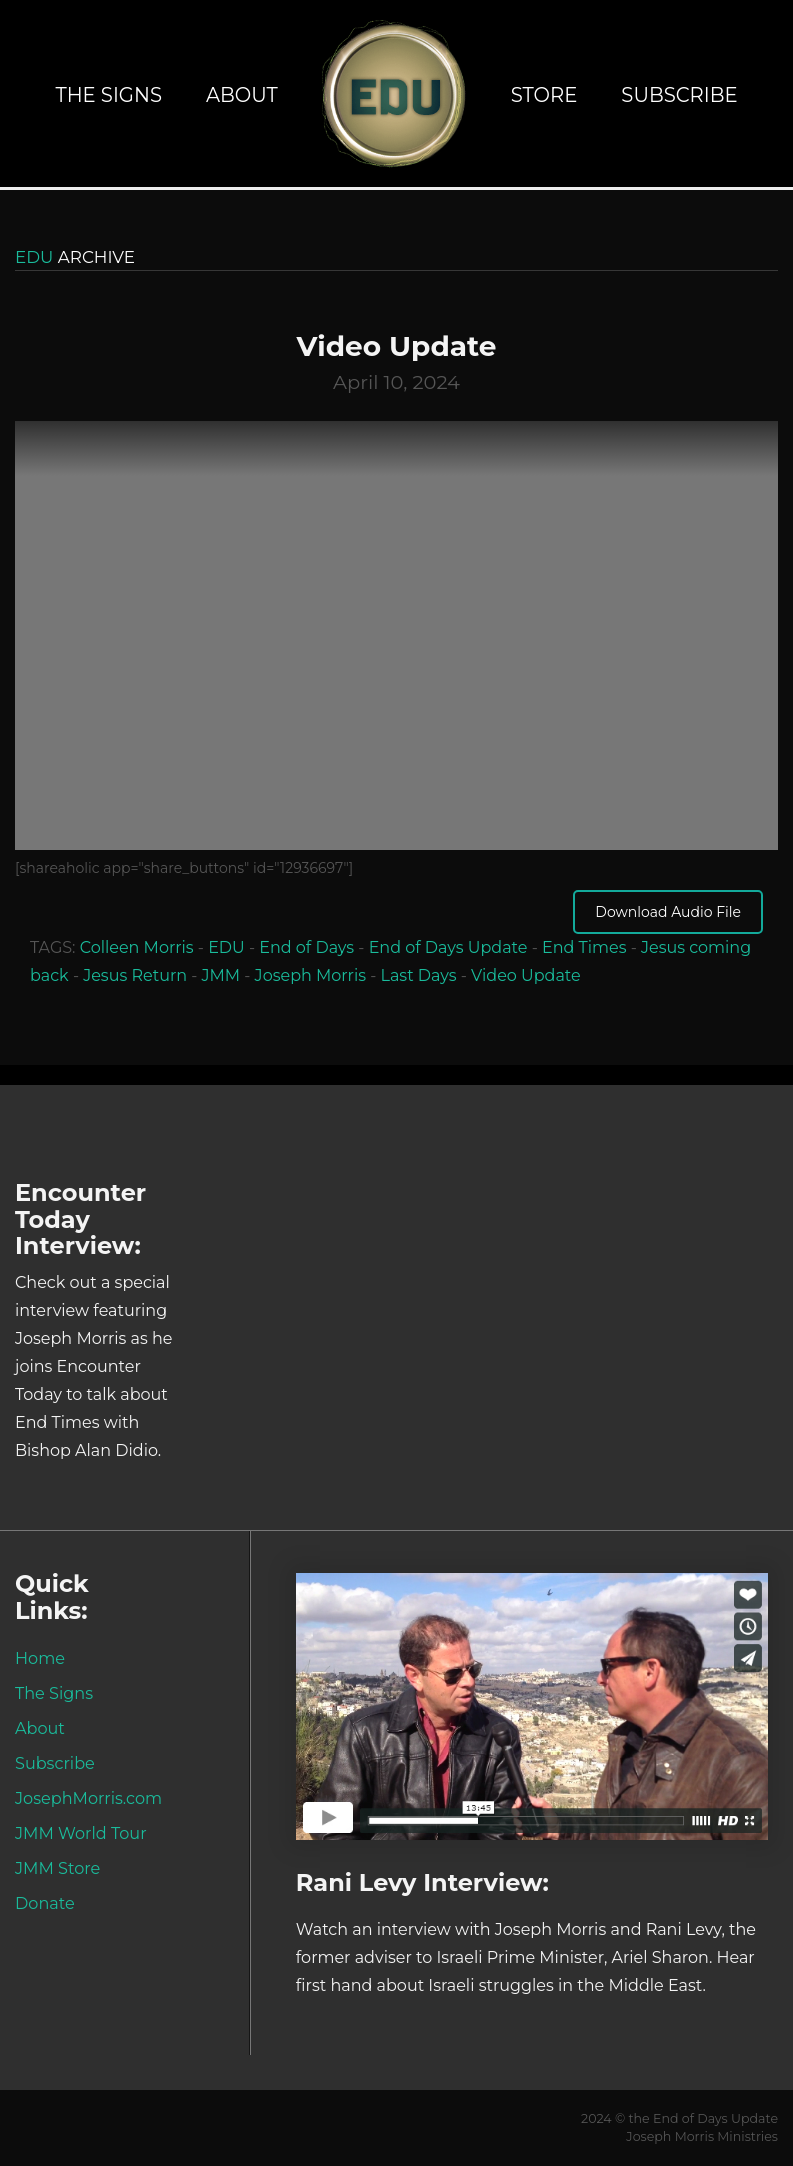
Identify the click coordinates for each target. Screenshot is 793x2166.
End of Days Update (448, 947)
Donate (45, 1903)
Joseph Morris (310, 975)
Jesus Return (135, 975)
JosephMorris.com (88, 1798)
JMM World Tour (81, 1833)
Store (544, 95)
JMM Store (57, 1868)
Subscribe (679, 95)
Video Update (526, 975)
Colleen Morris (137, 947)
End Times (584, 947)
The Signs (108, 95)
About (242, 95)
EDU (226, 947)
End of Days (306, 947)
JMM (221, 975)
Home (40, 1658)
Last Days (419, 975)
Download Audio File (668, 912)
